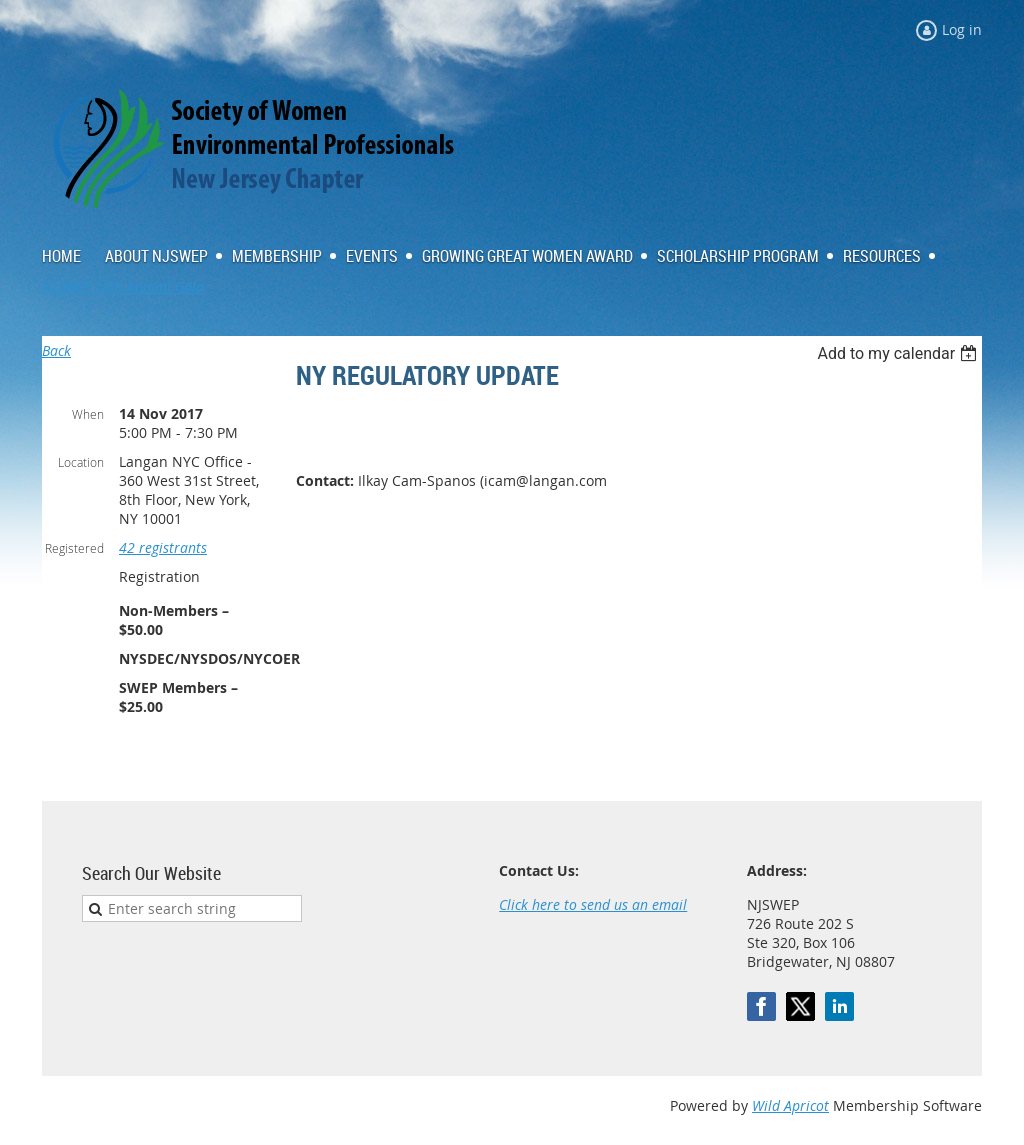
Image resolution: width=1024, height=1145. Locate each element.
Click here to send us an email (593, 904)
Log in (962, 29)
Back (56, 350)
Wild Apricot (790, 1105)
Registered (74, 548)
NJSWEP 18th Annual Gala (123, 286)
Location (81, 462)
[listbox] (899, 353)
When (88, 414)
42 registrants (163, 547)
